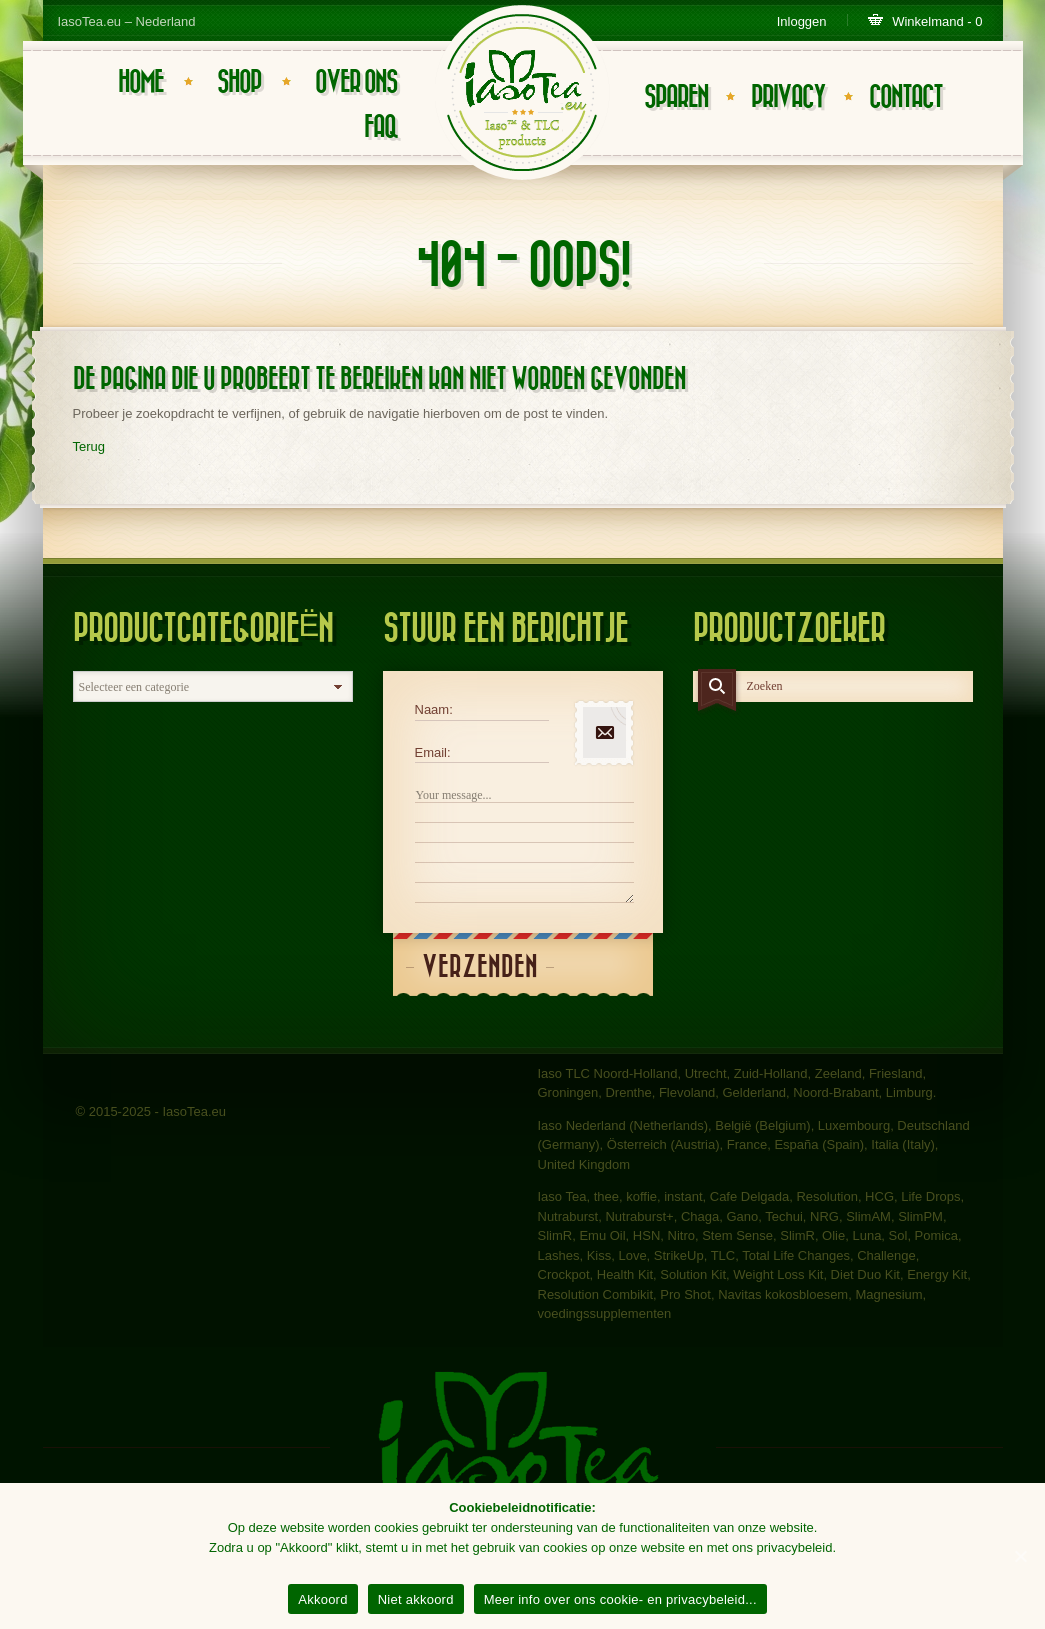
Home (140, 82)
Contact (905, 97)
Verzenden (480, 967)
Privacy (788, 97)
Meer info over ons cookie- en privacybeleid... (620, 1599)
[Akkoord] (1020, 1556)
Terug (89, 446)
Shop (239, 82)
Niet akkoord (416, 1599)
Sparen (676, 97)
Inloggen (802, 21)
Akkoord (322, 1599)
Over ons (356, 82)
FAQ (380, 127)
